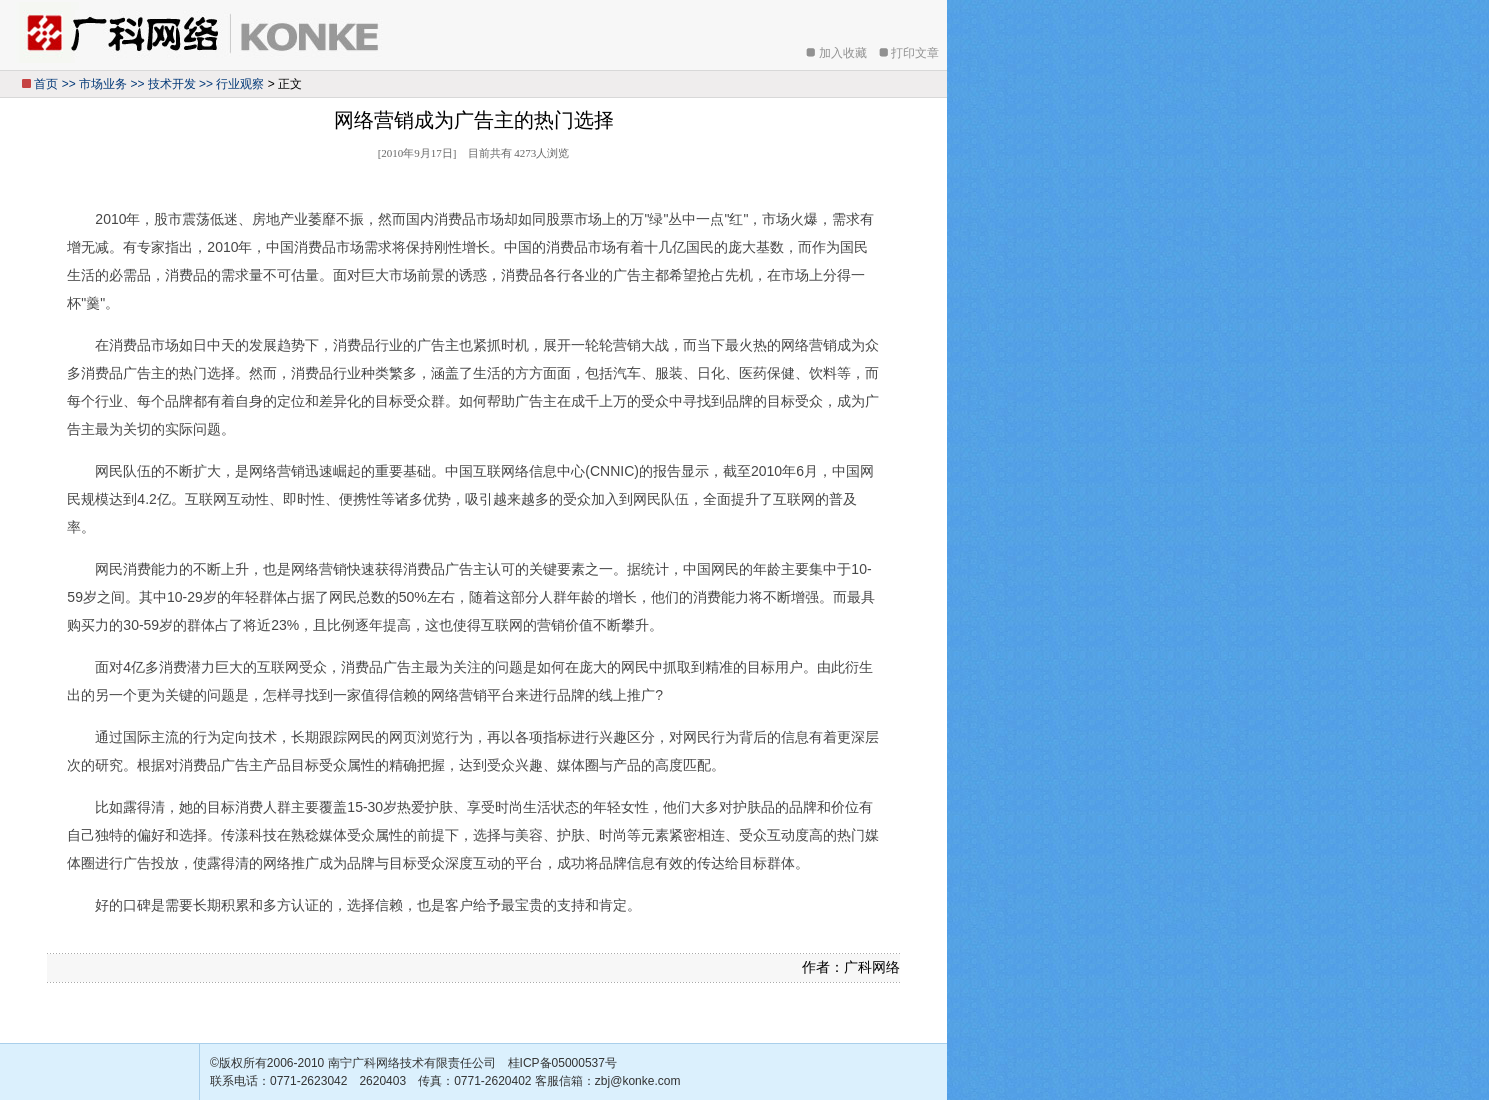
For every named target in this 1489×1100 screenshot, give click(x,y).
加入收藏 (843, 53)
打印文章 (915, 53)
